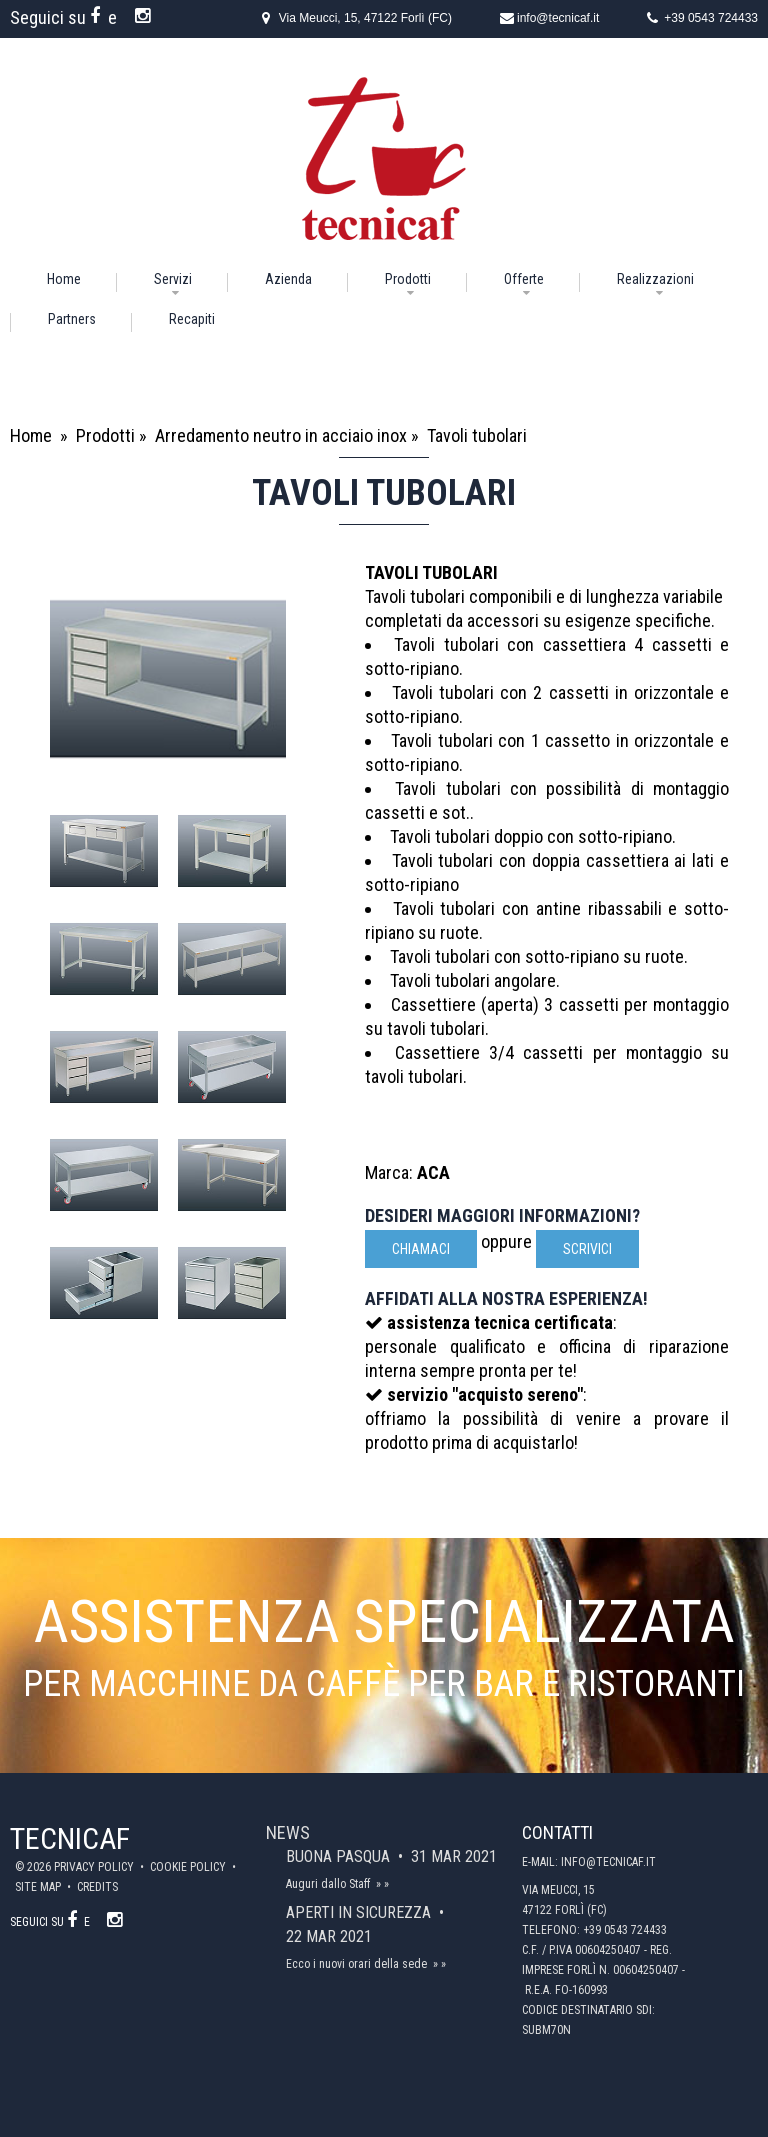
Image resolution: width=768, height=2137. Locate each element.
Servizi (173, 279)
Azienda (288, 279)
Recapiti (192, 319)
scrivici (587, 1249)
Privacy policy (95, 1867)
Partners (72, 319)
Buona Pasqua (340, 1856)
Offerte (524, 279)
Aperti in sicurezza (360, 1912)
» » (382, 1884)
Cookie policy (189, 1867)
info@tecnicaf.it (558, 18)
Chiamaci (421, 1249)
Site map (39, 1887)
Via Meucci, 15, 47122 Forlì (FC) (365, 18)
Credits (97, 1887)
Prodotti (408, 279)
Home (64, 279)
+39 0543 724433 (711, 18)
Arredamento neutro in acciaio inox (281, 435)
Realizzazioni (655, 279)
